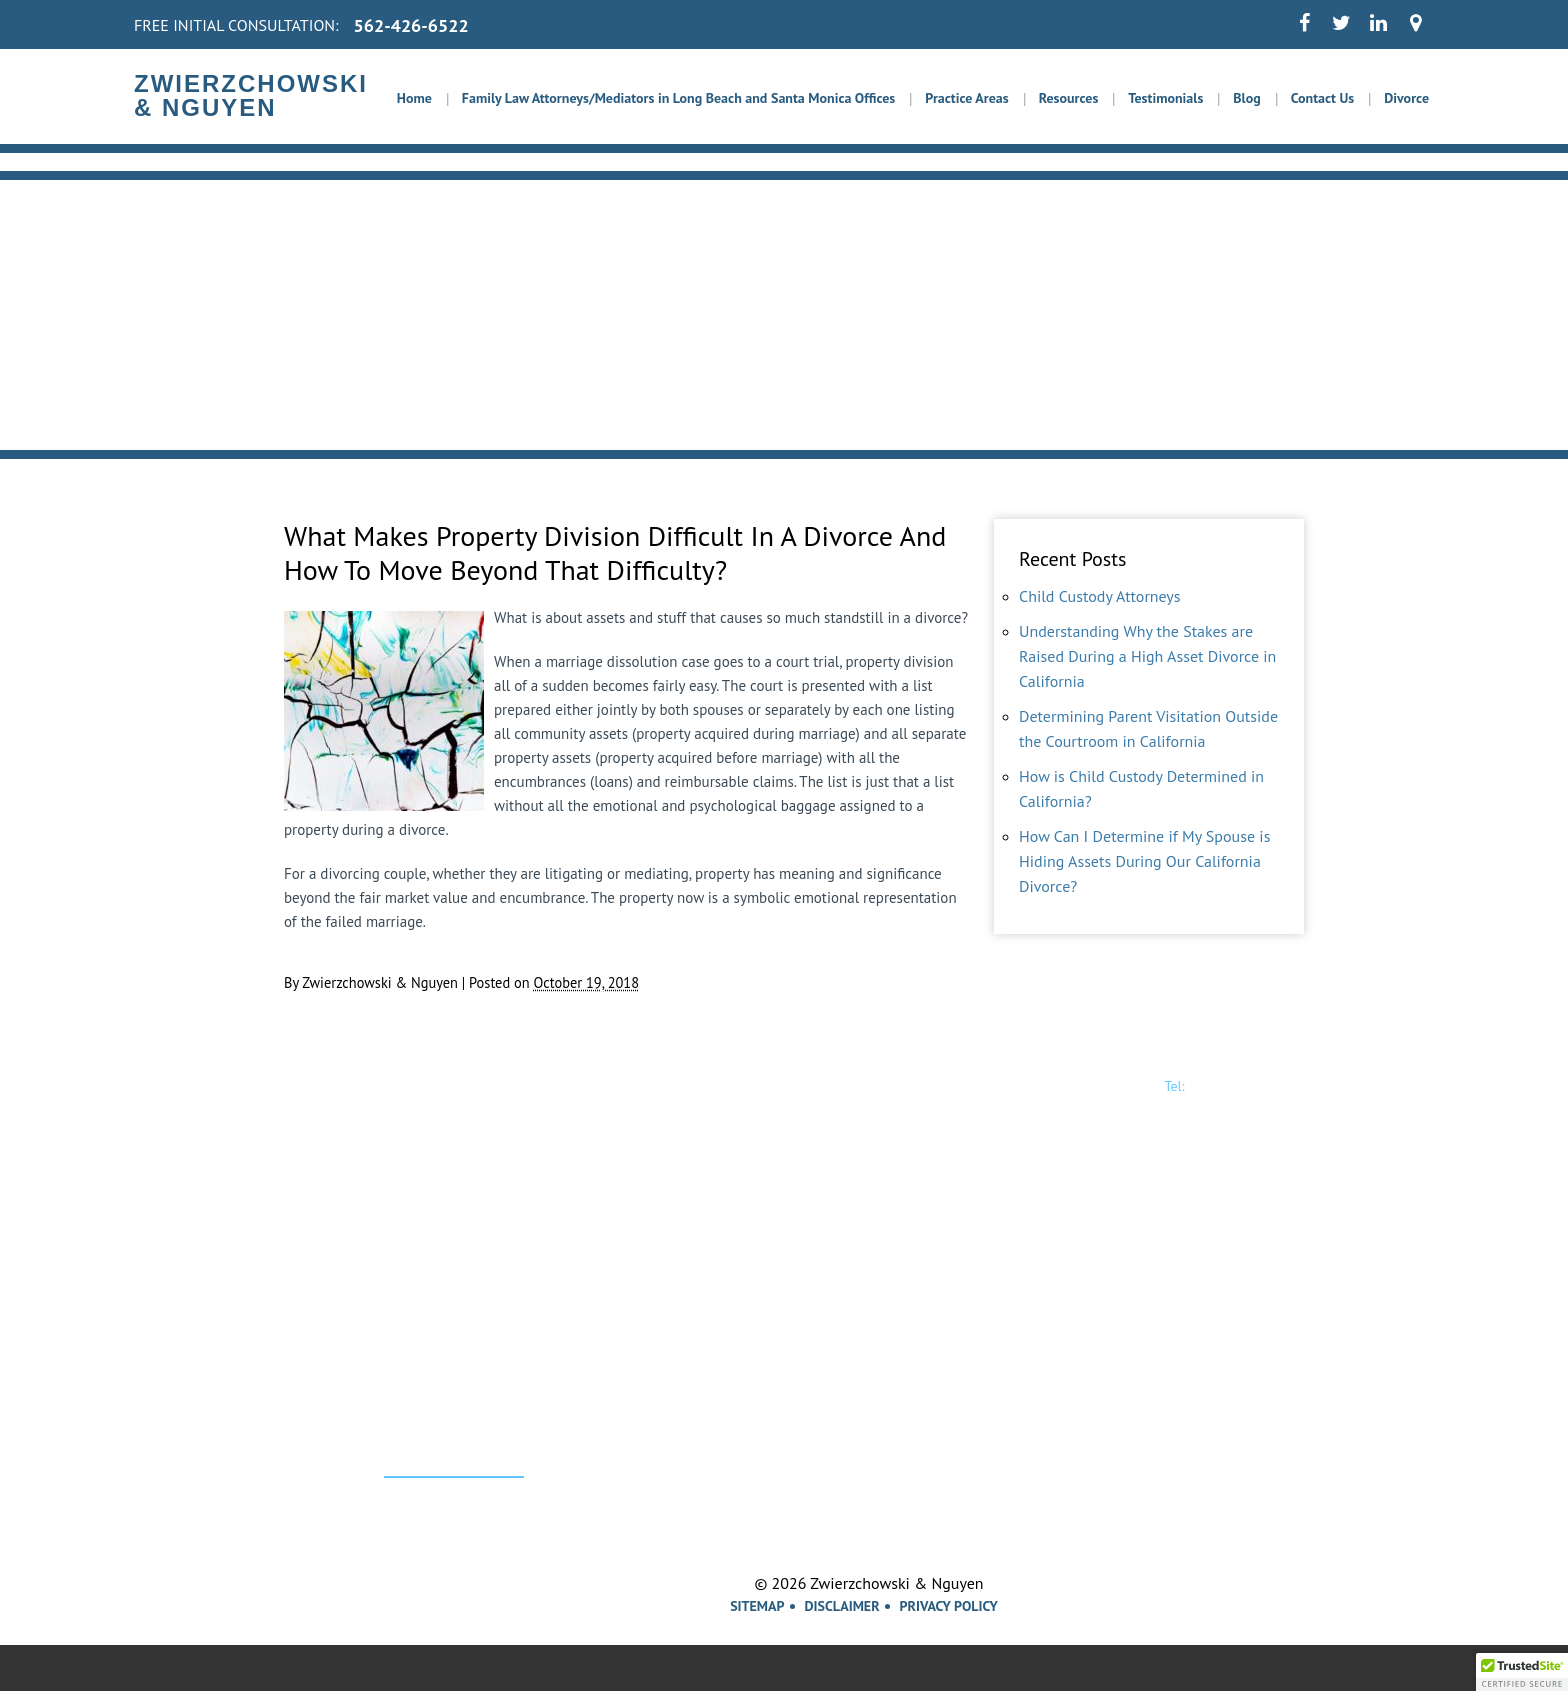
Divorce (1406, 98)
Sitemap (757, 1606)
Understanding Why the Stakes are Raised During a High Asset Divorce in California (1147, 656)
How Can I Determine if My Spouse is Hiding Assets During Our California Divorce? (1144, 861)
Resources (1069, 98)
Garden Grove (1096, 1416)
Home (414, 98)
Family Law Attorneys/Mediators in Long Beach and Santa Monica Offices (678, 98)
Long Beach (938, 1416)
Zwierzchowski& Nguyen (366, 1101)
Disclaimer (842, 1606)
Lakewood (627, 1442)
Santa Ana (1082, 1442)
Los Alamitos (797, 1442)
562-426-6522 (411, 26)
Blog (1246, 98)
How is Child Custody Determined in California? (1141, 788)
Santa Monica (641, 1416)
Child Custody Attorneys (1100, 596)
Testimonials (1165, 98)
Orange (922, 1442)
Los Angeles (794, 1416)
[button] (1522, 1672)
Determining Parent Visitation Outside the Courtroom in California (1148, 728)
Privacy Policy (949, 1606)
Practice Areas (966, 98)
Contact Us (1322, 98)
